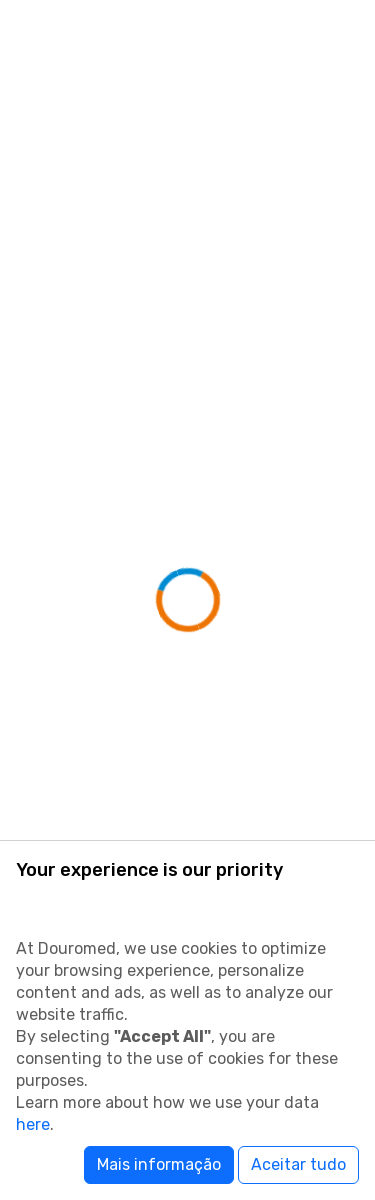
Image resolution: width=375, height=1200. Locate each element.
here (33, 1124)
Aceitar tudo (298, 1164)
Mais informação (159, 1164)
